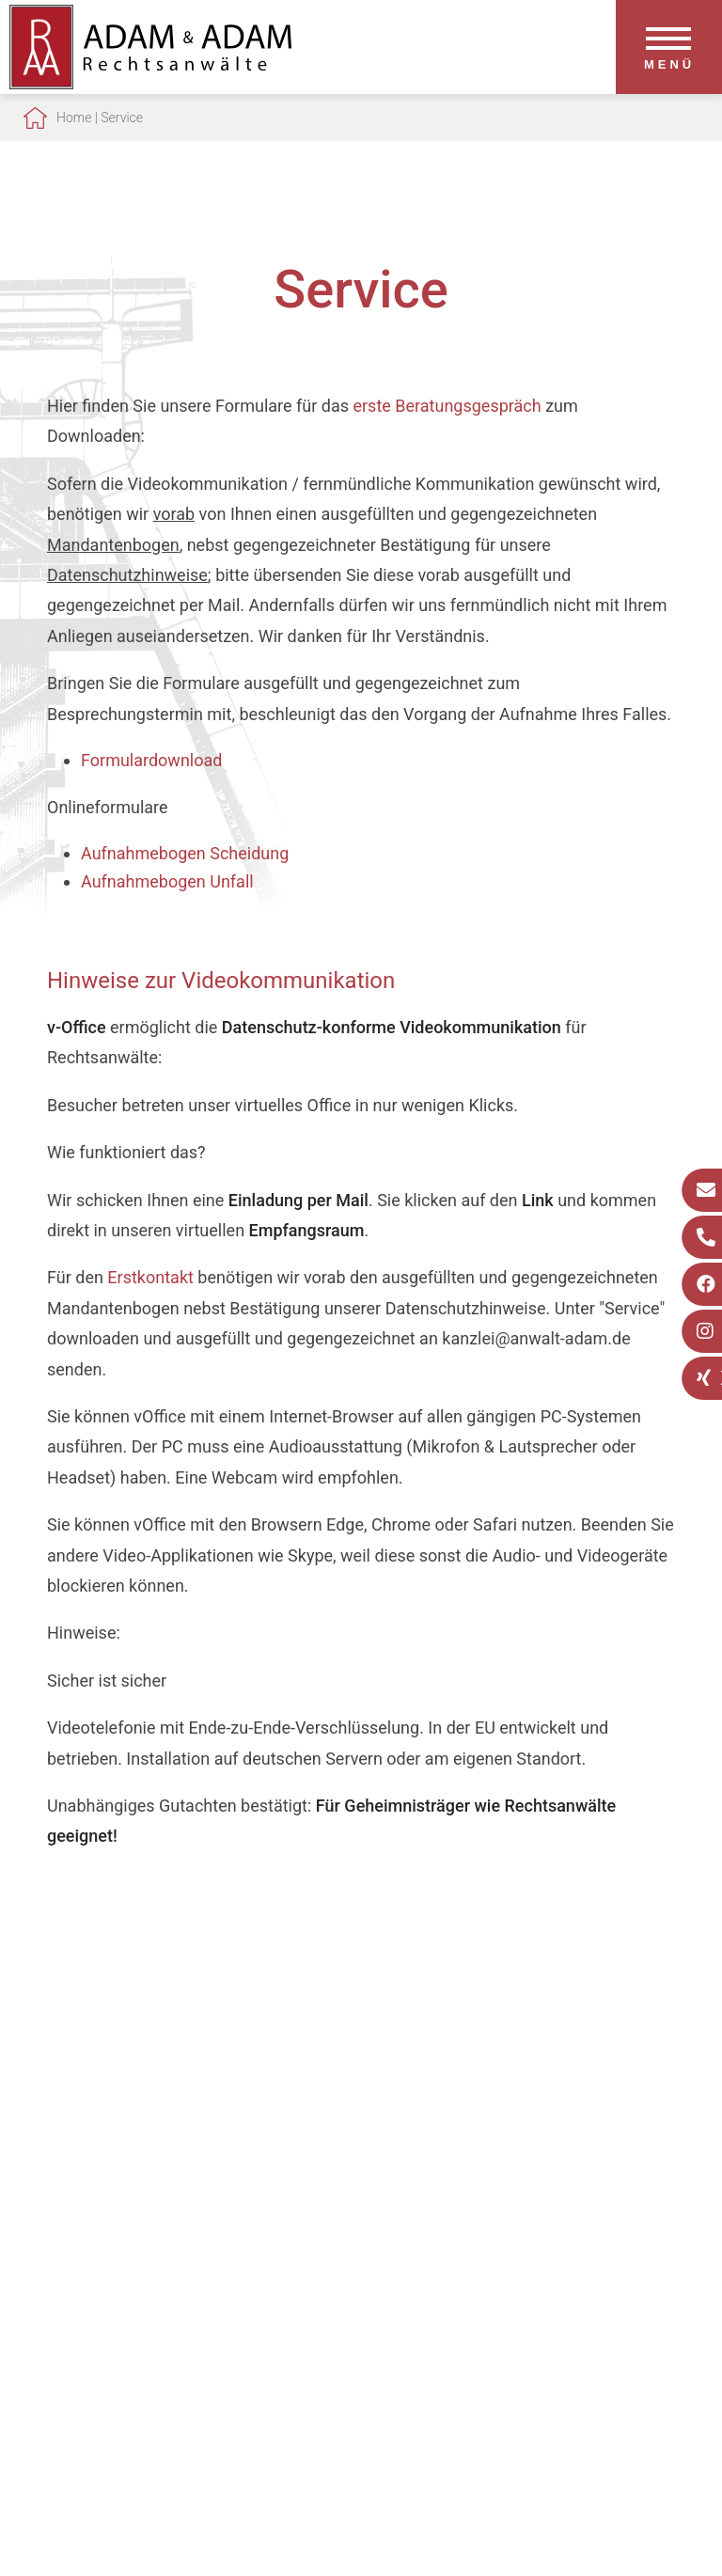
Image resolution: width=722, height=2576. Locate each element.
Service (122, 117)
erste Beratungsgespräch (447, 406)
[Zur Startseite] (150, 83)
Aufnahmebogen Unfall (167, 881)
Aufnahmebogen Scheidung (185, 853)
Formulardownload (151, 760)
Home (73, 117)
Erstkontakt (150, 1277)
